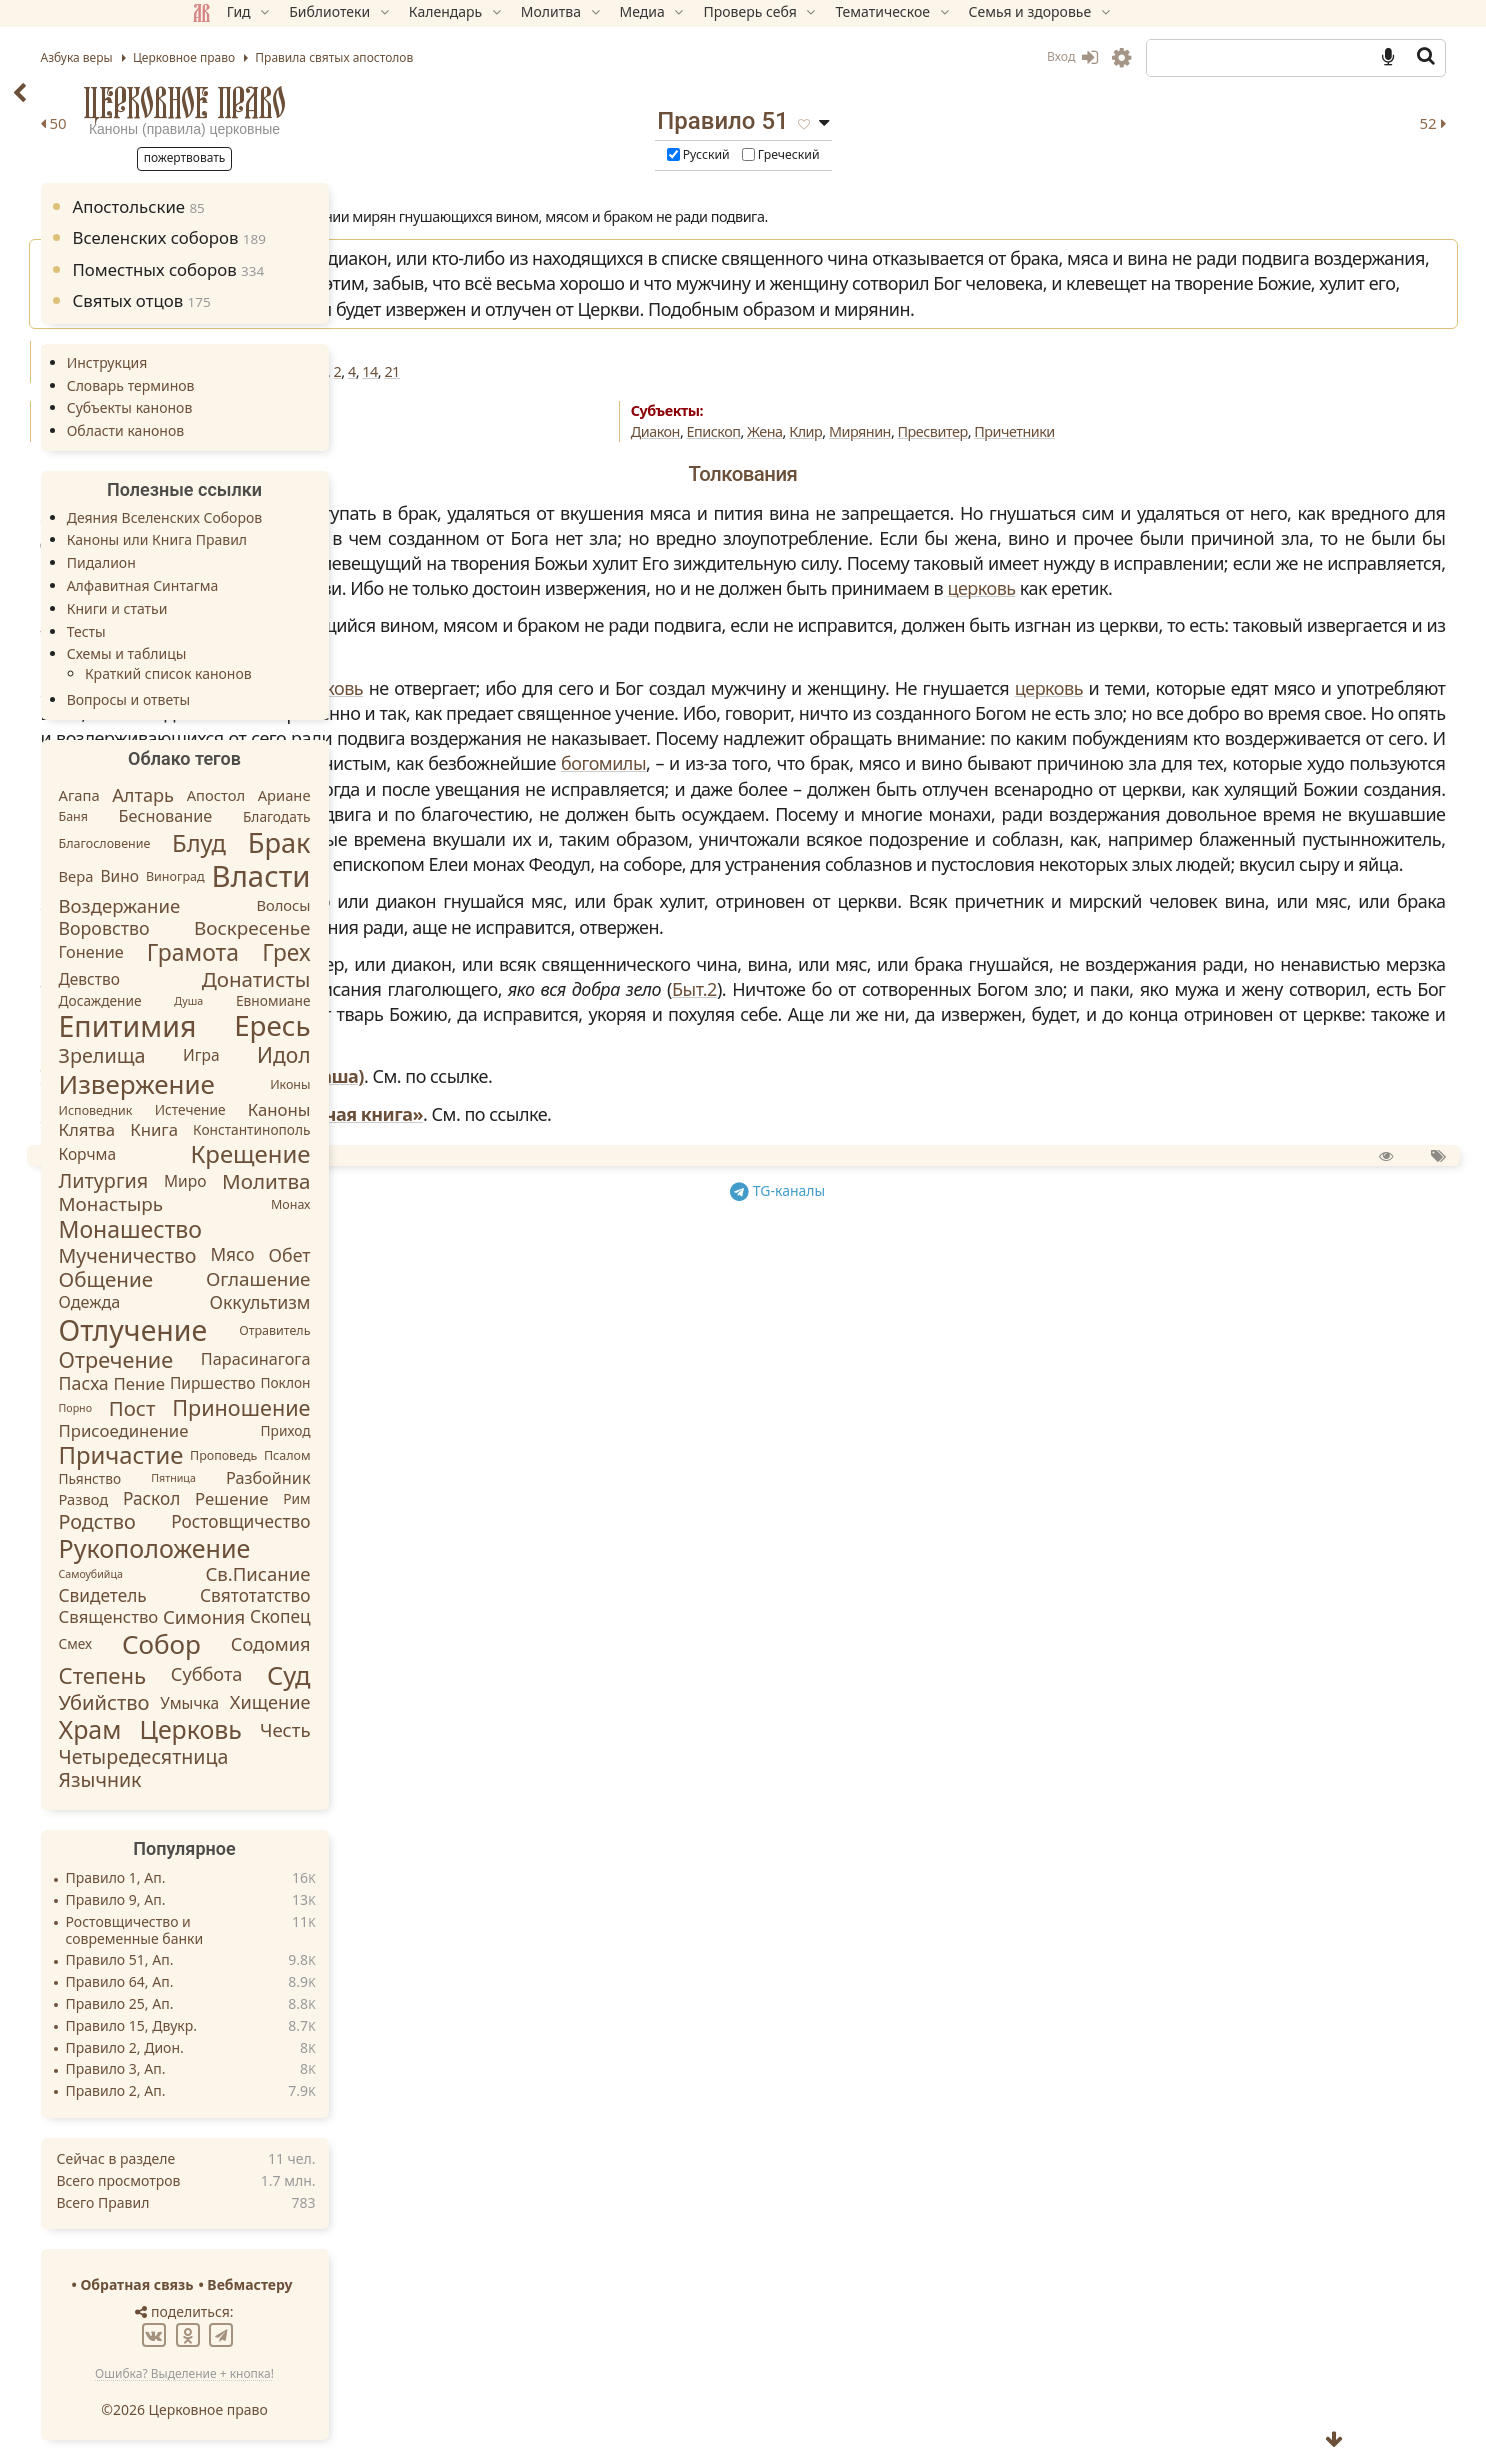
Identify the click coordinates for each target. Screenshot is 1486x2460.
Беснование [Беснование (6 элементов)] (308, 816)
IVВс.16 (607, 422)
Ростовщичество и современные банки (277, 1931)
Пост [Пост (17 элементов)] (274, 1407)
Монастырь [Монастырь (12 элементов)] (253, 1204)
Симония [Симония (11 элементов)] (346, 1616)
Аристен (555, 751)
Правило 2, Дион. (267, 2048)
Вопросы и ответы (271, 699)
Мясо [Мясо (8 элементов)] (375, 1254)
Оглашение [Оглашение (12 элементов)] (400, 1279)
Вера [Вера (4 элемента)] (218, 876)
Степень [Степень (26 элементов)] (245, 1675)
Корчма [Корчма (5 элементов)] (230, 1154)
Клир (973, 482)
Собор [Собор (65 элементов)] (303, 1644)
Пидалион (243, 562)
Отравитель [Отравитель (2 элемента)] (417, 1330)
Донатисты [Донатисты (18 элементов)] (398, 979)
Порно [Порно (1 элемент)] (218, 1407)
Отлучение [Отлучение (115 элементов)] (275, 1330)
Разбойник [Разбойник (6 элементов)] (411, 1478)
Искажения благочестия (599, 482)
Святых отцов (284, 300)
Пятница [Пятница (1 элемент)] (316, 1479)
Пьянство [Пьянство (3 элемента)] (232, 1478)
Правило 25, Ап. (262, 2004)
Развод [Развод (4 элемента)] (226, 1498)
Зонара (551, 563)
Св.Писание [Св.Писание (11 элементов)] (400, 1573)
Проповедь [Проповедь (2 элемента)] (365, 1455)
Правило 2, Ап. (258, 2091)
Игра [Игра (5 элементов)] (343, 1056)
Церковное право (327, 102)
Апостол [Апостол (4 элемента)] (358, 795)
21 (870, 422)
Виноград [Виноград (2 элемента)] (317, 876)
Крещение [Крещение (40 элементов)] (393, 1153)
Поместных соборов (311, 269)
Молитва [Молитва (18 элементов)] (409, 1181)
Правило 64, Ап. (262, 1982)
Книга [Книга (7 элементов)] (297, 1129)
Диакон (823, 482)
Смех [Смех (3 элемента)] (218, 1643)
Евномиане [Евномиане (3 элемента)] (415, 1000)
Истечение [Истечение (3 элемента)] (332, 1109)
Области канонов (267, 430)
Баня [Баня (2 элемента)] (215, 816)
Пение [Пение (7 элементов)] (281, 1383)
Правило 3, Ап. (258, 2069)
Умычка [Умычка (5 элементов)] (332, 1702)
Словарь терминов (273, 385)
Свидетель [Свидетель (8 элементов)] (245, 1595)
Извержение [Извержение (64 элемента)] (279, 1084)
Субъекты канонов (272, 407)
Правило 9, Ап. (258, 1900)
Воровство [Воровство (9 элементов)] (246, 927)
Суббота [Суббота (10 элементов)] (349, 1674)
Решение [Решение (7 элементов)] (374, 1498)
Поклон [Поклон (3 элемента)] (428, 1383)
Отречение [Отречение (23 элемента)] (258, 1359)
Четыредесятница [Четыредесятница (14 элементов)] (286, 1756)
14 (848, 422)
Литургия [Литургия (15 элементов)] (246, 1180)
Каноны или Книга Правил (299, 539)
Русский (866, 155)
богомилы (724, 990)
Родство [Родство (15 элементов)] (239, 1521)
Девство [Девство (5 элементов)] (231, 979)
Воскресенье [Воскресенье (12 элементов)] (395, 928)
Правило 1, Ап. (258, 1878)
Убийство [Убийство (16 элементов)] (246, 1702)
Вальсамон (568, 839)
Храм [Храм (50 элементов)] (232, 1729)
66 (569, 422)
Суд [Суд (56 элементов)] (431, 1675)
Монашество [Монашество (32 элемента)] (273, 1229)
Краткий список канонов (310, 673)
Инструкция (249, 362)
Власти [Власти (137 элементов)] (403, 876)
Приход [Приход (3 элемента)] (428, 1429)
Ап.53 (538, 422)
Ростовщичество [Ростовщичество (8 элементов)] (383, 1520)
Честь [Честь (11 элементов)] (427, 1729)
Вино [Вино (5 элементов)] (262, 877)
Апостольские (281, 206)
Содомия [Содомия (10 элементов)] (413, 1643)
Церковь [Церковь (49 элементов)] (333, 1729)
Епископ (882, 482)
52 (1290, 123)
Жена (933, 482)
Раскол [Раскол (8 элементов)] (294, 1498)
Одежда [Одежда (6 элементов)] (232, 1302)
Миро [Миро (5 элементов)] (327, 1181)
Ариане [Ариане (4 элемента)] (426, 795)
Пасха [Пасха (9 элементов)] (226, 1383)
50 (532, 123)
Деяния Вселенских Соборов (306, 517)
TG (948, 1590)
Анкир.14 (722, 422)
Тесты (228, 631)
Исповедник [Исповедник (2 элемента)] (238, 1109)
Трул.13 (662, 422)
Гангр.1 (781, 422)
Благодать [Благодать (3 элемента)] (419, 816)
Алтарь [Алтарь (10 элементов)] (286, 795)
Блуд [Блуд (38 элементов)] (342, 843)
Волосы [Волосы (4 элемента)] (426, 905)
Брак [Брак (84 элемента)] (421, 842)
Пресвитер (1101, 482)
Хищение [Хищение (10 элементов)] (412, 1702)
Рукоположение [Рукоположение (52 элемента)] (297, 1548)
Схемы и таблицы (269, 653)
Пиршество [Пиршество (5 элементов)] (355, 1384)
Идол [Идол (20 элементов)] (426, 1055)
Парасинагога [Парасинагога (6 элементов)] (398, 1360)
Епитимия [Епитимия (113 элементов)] (270, 1026)
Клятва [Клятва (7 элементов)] (229, 1129)
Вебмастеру (392, 2284)
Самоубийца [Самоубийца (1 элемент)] (233, 1574)
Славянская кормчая (613, 1229)
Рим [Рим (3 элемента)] (439, 1498)
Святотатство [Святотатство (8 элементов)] (398, 1595)
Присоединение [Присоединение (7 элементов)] (266, 1430)
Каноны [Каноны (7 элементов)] (421, 1109)
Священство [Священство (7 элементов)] (251, 1617)
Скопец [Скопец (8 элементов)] (422, 1616)
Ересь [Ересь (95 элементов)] (415, 1026)
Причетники (1182, 482)
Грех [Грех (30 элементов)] (429, 953)
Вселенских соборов (311, 237)
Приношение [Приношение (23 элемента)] (384, 1407)
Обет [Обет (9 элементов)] (432, 1255)
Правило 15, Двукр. (274, 2026)
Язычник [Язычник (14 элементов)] (242, 1779)
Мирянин (1028, 482)
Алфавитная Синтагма (285, 585)
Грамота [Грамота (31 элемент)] (335, 952)
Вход (929, 56)
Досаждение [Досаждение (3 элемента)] (242, 1000)
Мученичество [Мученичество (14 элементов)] (270, 1255)
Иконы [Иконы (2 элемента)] (433, 1084)
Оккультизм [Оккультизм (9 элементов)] (402, 1302)
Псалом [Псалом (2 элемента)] (429, 1455)
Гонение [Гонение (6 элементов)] (233, 952)
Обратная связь (279, 2284)
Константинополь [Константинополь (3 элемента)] (394, 1129)
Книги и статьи (259, 608)
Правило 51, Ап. (262, 1960)
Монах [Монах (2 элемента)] (433, 1204)
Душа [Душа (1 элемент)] (331, 1001)
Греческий (949, 155)
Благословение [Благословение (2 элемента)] (247, 843)
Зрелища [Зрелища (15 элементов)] (244, 1055)
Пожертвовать (327, 157)
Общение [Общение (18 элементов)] (248, 1279)
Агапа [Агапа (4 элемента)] (221, 795)
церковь (1150, 714)
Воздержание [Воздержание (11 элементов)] (262, 905)
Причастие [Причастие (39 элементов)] (263, 1455)
